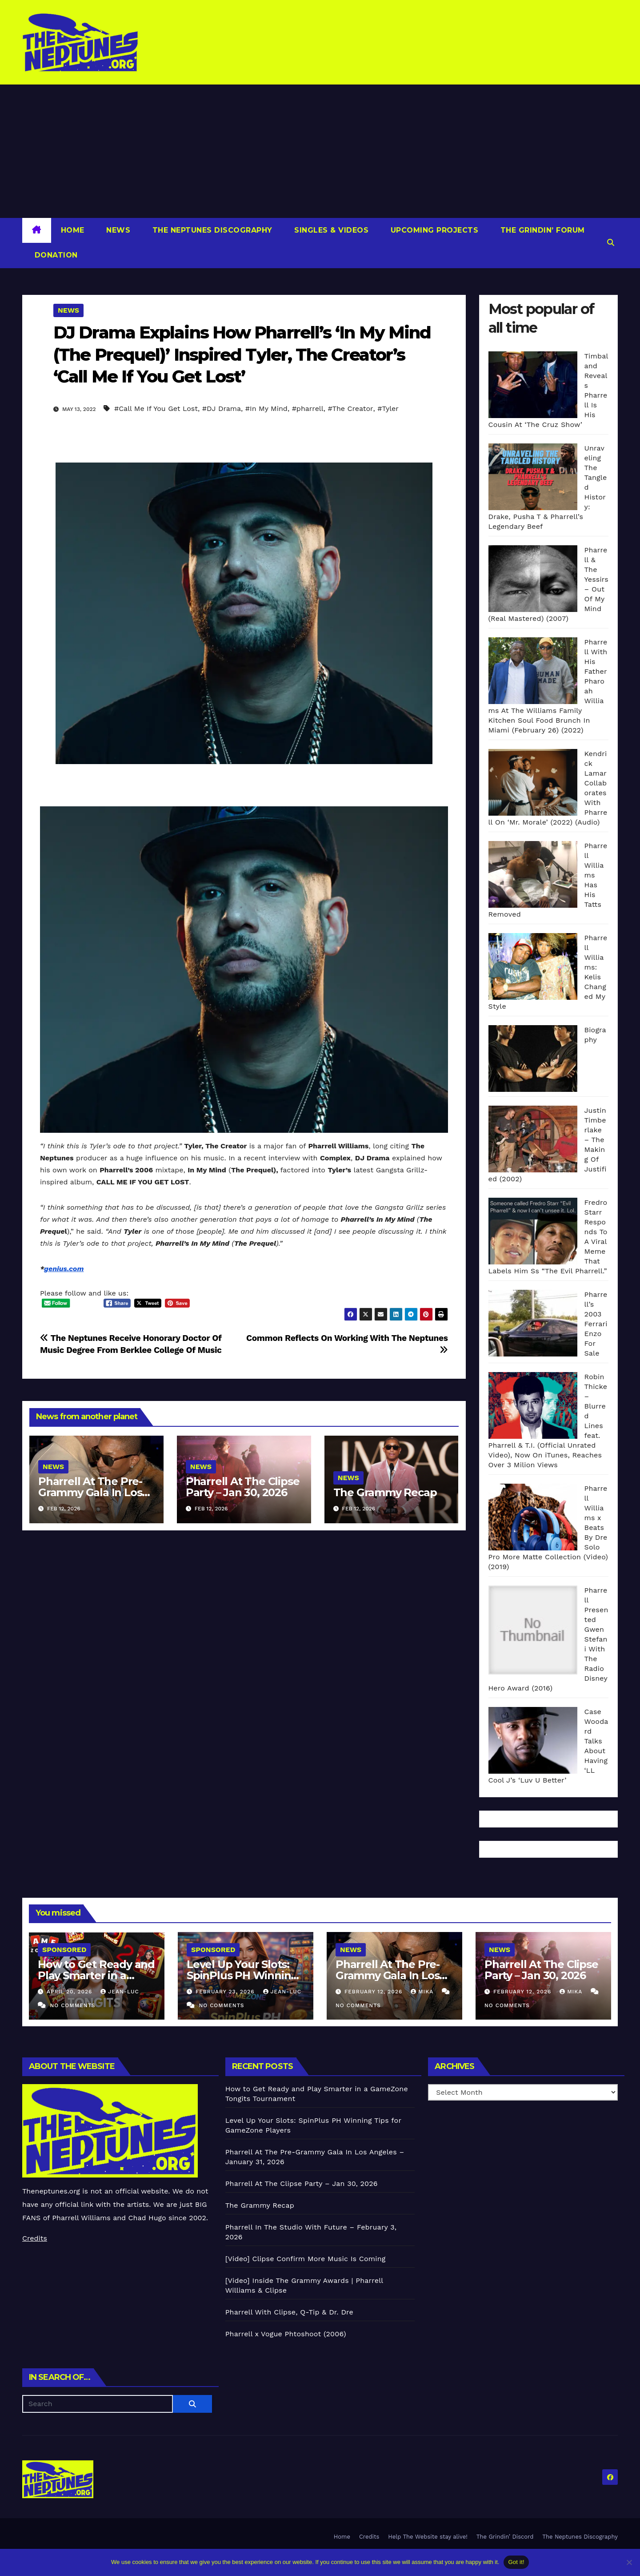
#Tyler (387, 408)
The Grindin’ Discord (505, 2536)
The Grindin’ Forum (541, 230)
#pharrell (308, 408)
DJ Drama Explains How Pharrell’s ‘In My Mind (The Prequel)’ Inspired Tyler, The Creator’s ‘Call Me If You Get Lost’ (242, 354)
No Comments (72, 2005)
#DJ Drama (221, 408)
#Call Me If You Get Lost (156, 408)
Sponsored (64, 1949)
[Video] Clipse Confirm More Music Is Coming (305, 2258)
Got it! (516, 2562)
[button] (610, 242)
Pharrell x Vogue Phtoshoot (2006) (285, 2334)
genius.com (64, 1268)
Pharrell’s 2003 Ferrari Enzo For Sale (596, 1323)
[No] (628, 2562)
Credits (34, 2238)
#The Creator (350, 408)
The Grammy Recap (385, 1492)
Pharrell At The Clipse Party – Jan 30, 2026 (243, 1487)
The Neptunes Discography (211, 230)
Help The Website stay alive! (428, 2536)
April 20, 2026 (70, 1991)
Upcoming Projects (433, 230)
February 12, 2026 (374, 1991)
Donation (55, 255)
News (117, 230)
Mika (423, 1991)
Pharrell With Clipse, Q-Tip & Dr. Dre (289, 2312)
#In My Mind (266, 408)
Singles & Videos (330, 230)
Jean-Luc (119, 1991)
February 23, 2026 (226, 1991)
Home (72, 230)
